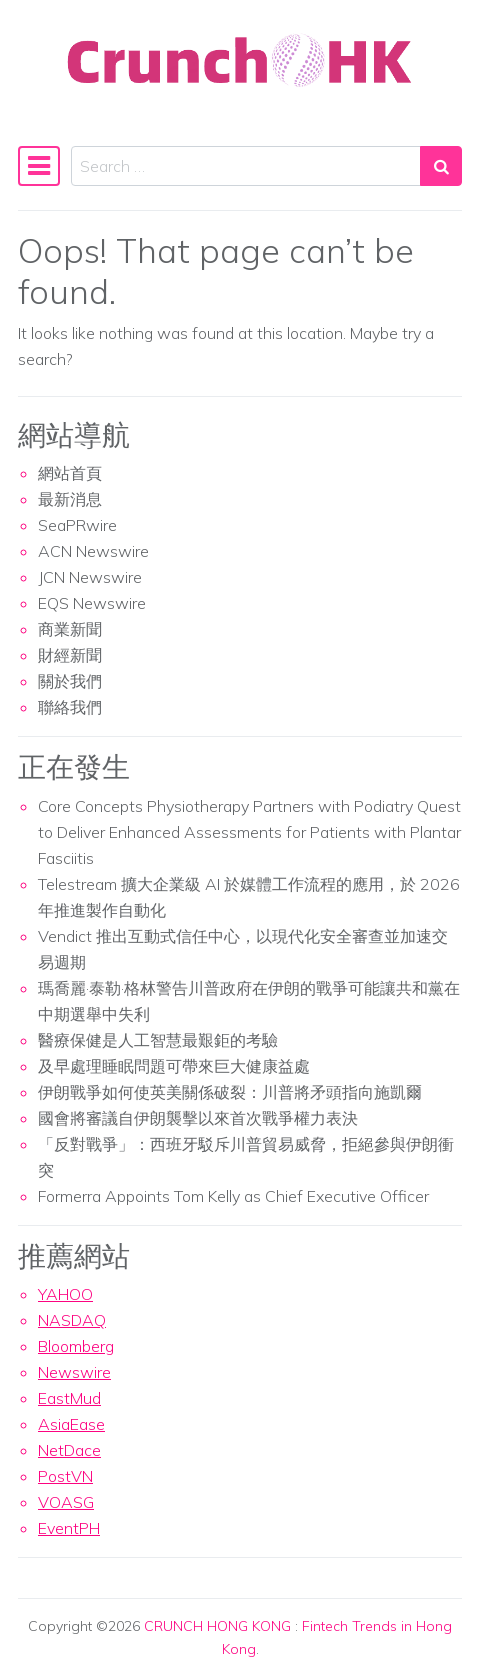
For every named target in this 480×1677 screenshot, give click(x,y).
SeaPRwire (77, 525)
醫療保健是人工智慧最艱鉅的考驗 (158, 1040)
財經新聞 (70, 655)
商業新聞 (70, 629)
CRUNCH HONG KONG (217, 1626)
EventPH (69, 1528)
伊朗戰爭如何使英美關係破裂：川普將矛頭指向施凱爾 (230, 1092)
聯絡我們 (70, 707)
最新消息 (70, 499)
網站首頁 (70, 473)
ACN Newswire (93, 551)
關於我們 (70, 681)
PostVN (65, 1476)
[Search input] (246, 166)
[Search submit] (441, 166)
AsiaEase (71, 1424)
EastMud (69, 1398)
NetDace (69, 1450)
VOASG (66, 1502)
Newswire (74, 1372)
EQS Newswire (92, 603)
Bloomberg (76, 1346)
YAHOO (65, 1294)
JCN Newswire (90, 577)
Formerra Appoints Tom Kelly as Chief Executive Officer (233, 1196)
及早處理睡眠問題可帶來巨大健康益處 (174, 1066)
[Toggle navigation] (39, 166)
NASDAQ (72, 1320)
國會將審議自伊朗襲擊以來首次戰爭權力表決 (198, 1118)
